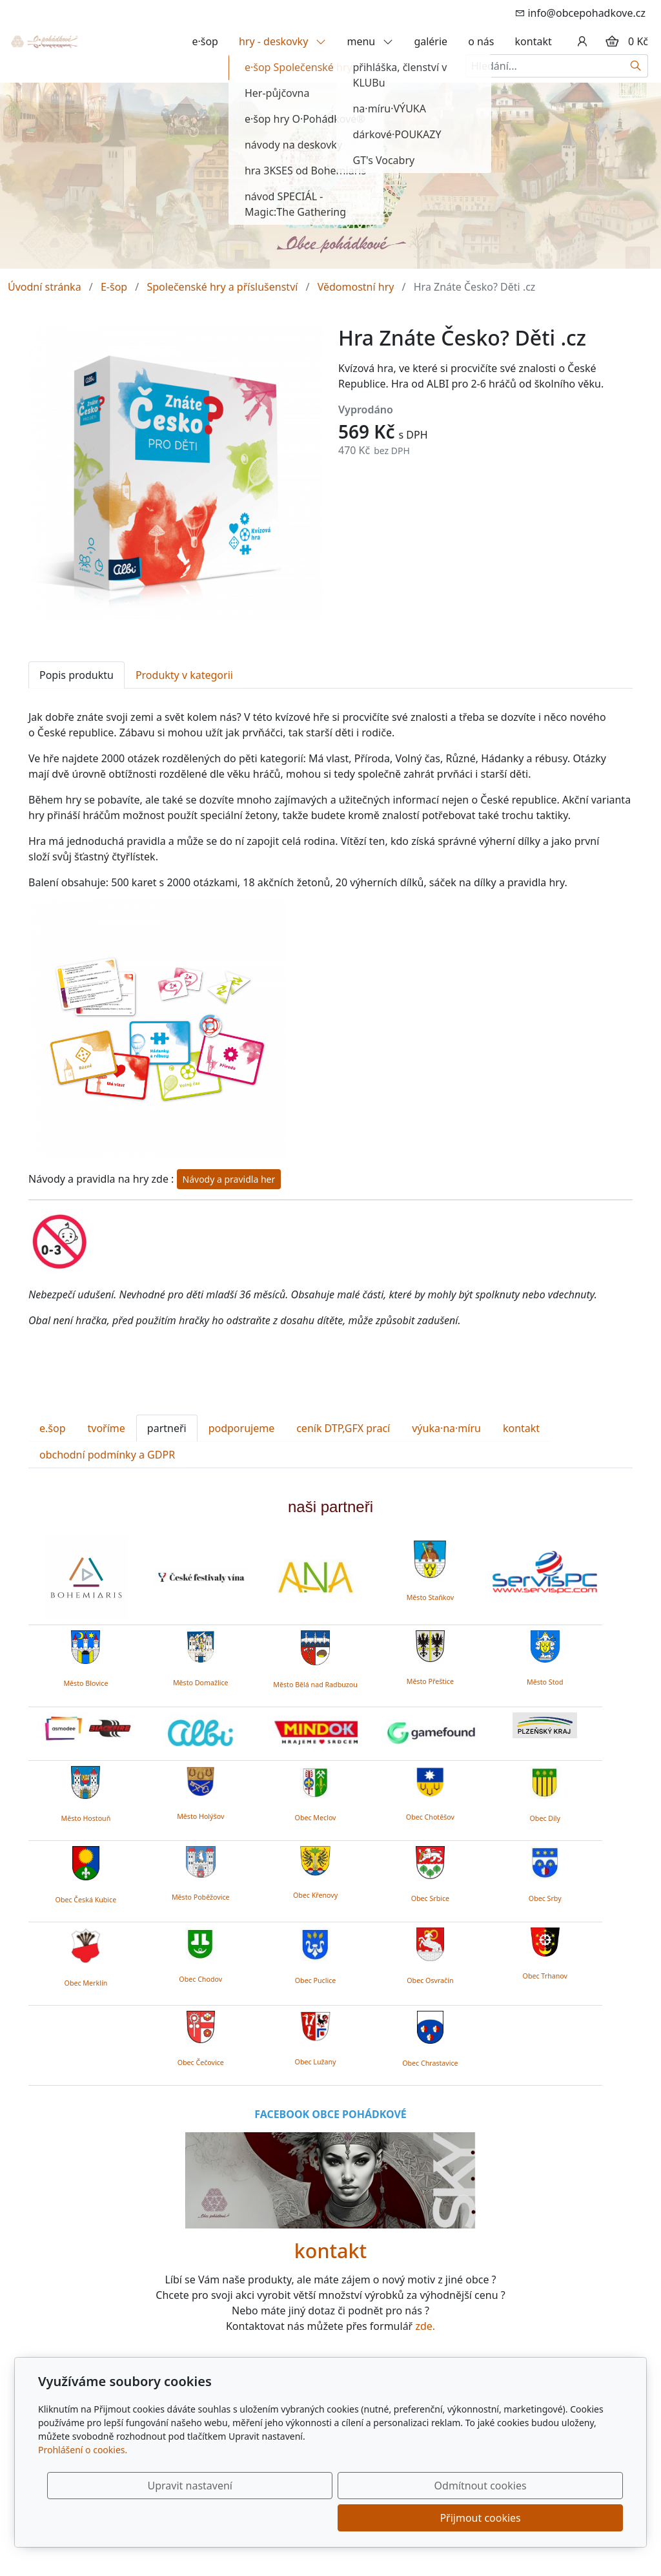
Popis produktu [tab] (76, 675)
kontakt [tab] (521, 1428)
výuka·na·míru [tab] (446, 1428)
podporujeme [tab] (241, 1428)
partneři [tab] (167, 1428)
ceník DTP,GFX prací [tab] (343, 1428)
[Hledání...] (544, 66)
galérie (430, 41)
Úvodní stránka (44, 287)
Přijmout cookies (560, 2518)
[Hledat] (636, 66)
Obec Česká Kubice (86, 1899)
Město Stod (545, 1682)
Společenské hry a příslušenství (222, 287)
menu (370, 41)
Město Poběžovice (201, 1897)
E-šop (114, 287)
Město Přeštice (430, 1681)
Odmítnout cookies (432, 2518)
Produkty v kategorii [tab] (184, 675)
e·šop (205, 41)
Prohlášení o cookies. (82, 2482)
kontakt (533, 41)
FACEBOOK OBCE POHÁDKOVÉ (330, 2114)
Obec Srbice (430, 1898)
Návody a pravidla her (229, 1179)
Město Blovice (85, 1683)
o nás (481, 41)
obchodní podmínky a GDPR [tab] (107, 1455)
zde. (425, 2326)
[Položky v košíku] (612, 41)
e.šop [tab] (52, 1428)
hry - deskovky (283, 41)
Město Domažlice (201, 1682)
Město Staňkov (430, 1597)
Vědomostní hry (356, 287)
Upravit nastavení (302, 2518)
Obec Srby (545, 1898)
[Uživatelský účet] (582, 41)
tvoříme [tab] (106, 1428)
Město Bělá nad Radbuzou (315, 1684)
